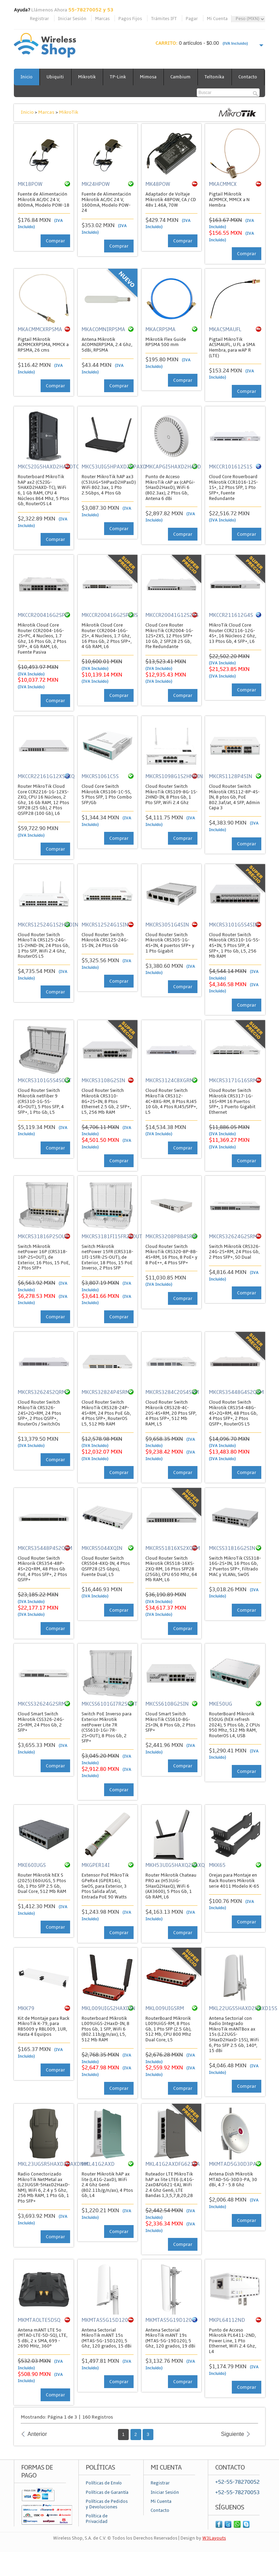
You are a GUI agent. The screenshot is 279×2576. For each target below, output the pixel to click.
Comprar (55, 257)
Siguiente (232, 2451)
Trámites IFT (164, 18)
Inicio (27, 77)
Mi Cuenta (217, 18)
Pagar (192, 18)
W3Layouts (214, 2555)
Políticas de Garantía (107, 2509)
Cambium (184, 77)
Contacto (30, 93)
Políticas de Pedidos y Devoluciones (107, 2520)
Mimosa (151, 77)
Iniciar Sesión (72, 18)
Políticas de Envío (104, 2499)
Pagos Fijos (130, 18)
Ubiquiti (56, 77)
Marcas (102, 18)
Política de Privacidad (97, 2535)
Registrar (39, 18)
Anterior (37, 2451)
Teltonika (218, 77)
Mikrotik (88, 77)
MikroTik (68, 129)
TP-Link (120, 77)
